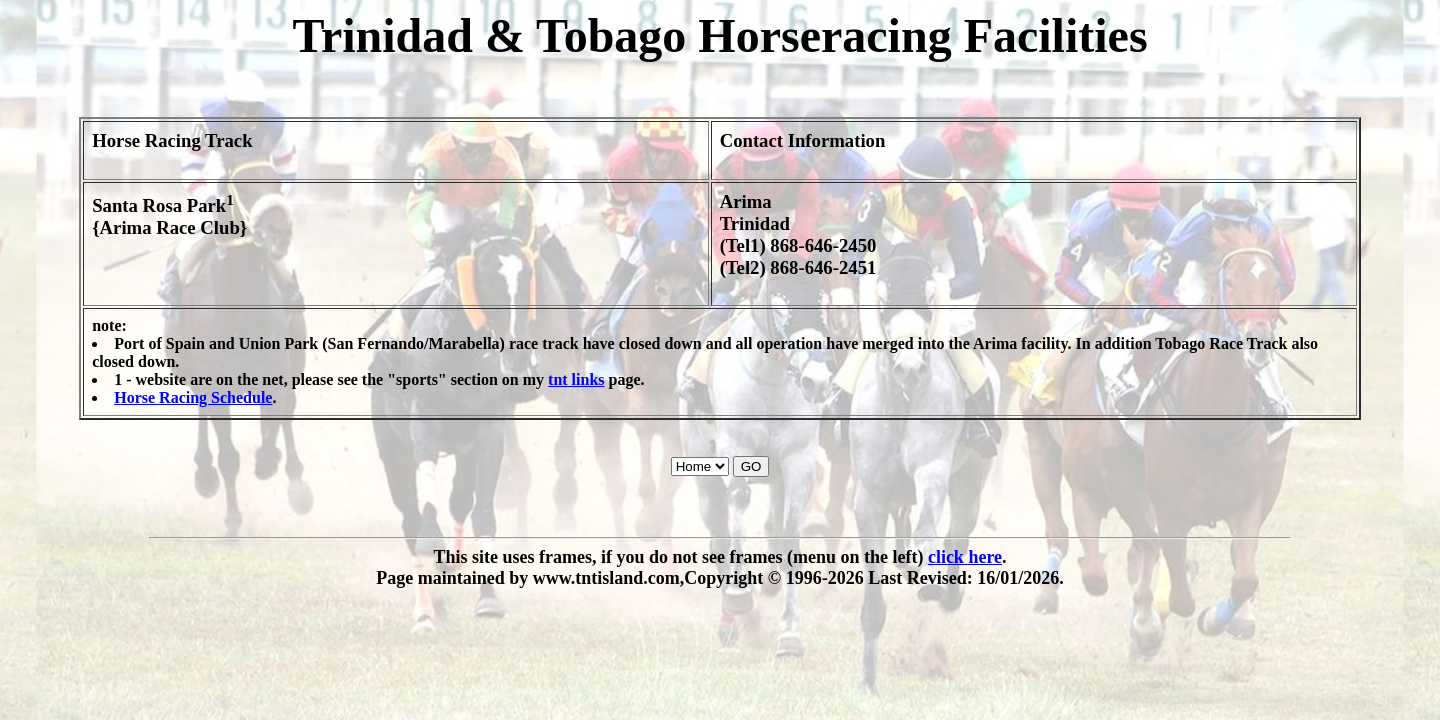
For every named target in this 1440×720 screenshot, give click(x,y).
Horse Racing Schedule (193, 397)
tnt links (576, 379)
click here (965, 557)
